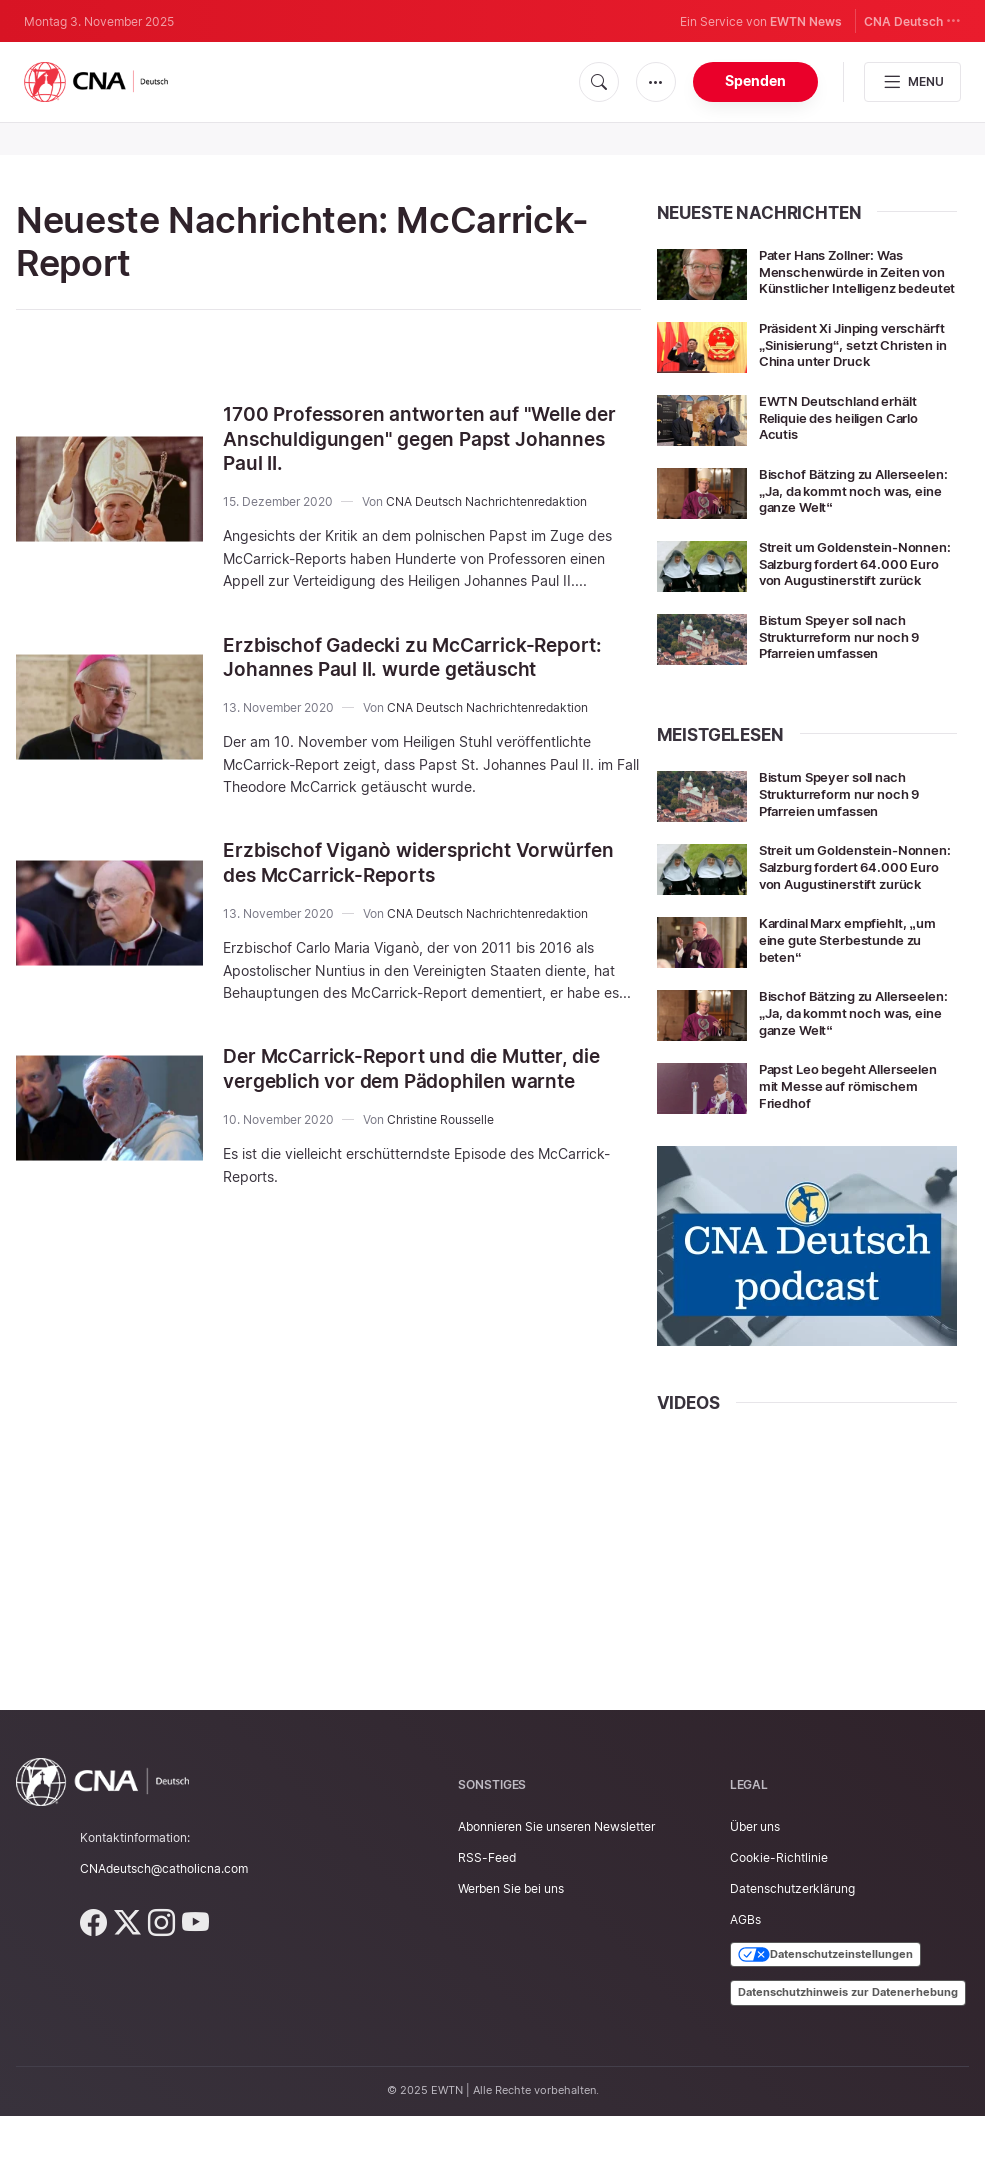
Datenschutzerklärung (792, 1944)
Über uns (755, 1882)
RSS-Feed (487, 1913)
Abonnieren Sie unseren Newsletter (556, 1882)
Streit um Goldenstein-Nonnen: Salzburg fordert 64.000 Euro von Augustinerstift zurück (844, 599)
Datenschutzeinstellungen (825, 2010)
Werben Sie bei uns (511, 1944)
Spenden (755, 80)
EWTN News (806, 21)
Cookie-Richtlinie (779, 1913)
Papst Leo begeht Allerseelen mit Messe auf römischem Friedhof (856, 1142)
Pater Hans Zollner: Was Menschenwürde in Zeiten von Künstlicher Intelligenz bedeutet (848, 279)
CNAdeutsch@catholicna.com (164, 1924)
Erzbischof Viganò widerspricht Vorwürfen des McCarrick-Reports (425, 860)
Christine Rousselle (440, 1113)
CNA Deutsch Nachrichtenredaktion (486, 499)
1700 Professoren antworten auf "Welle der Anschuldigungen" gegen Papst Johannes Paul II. (428, 438)
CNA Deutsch (912, 20)
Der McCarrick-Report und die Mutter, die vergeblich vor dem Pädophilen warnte (420, 1064)
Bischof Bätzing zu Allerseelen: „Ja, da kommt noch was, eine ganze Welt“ (850, 518)
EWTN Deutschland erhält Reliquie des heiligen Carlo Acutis (847, 445)
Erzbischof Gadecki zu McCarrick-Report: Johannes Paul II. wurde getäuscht (420, 655)
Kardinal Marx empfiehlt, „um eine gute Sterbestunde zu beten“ (856, 996)
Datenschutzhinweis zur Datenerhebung (848, 2048)
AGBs (745, 1975)
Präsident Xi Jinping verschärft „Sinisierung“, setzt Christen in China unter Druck (854, 366)
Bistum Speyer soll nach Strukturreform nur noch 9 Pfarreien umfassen (848, 678)
